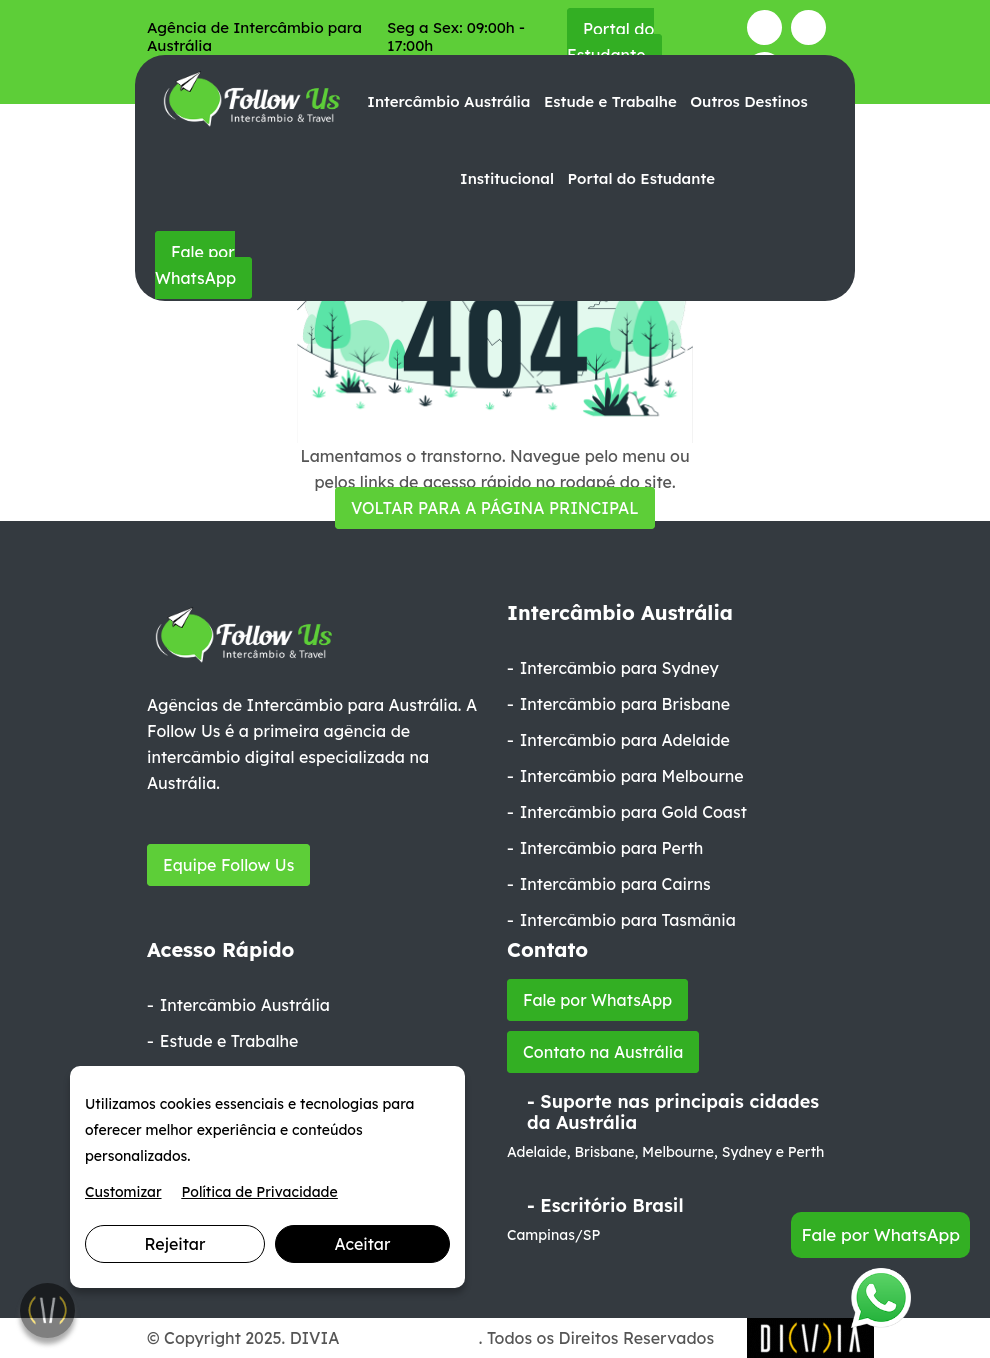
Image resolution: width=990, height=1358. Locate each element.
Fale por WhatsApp (195, 265)
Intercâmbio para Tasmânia (628, 920)
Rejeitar (175, 1244)
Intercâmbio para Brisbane (625, 704)
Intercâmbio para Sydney (619, 668)
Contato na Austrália (603, 1052)
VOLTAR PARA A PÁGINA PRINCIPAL (495, 508)
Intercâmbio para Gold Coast (633, 812)
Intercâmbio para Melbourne (632, 776)
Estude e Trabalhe (610, 101)
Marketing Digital (411, 1338)
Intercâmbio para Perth (612, 848)
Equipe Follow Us (228, 865)
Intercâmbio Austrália (448, 101)
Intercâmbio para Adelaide (625, 740)
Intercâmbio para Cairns (615, 884)
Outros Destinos (748, 101)
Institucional (507, 178)
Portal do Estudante (610, 42)
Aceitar (363, 1244)
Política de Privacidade (260, 1192)
